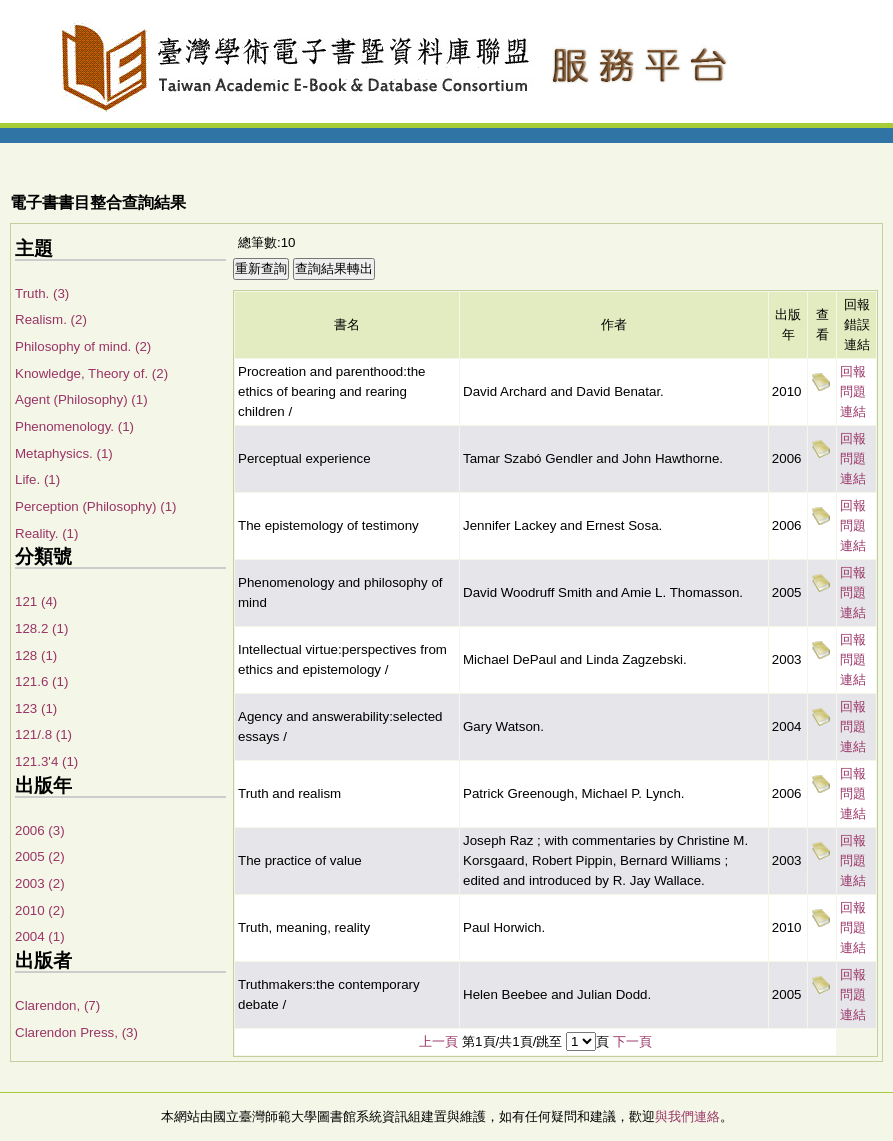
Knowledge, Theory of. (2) (91, 373)
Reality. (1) (46, 533)
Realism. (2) (51, 319)
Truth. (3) (42, 293)
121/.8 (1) (43, 734)
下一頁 (632, 1041)
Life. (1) (37, 479)
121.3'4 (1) (46, 761)
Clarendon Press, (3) (76, 1032)
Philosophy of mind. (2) (83, 346)
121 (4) (36, 601)
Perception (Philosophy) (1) (96, 506)
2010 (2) (40, 910)
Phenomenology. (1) (74, 426)
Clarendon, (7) (57, 1005)
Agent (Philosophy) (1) (81, 399)
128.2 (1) (41, 628)
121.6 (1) (41, 681)
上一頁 (438, 1041)
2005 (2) (40, 856)
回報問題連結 (853, 391)
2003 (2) (40, 883)
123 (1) (36, 708)
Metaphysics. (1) (64, 453)
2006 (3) (40, 830)
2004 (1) (40, 936)
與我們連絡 (687, 1116)
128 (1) (36, 655)
